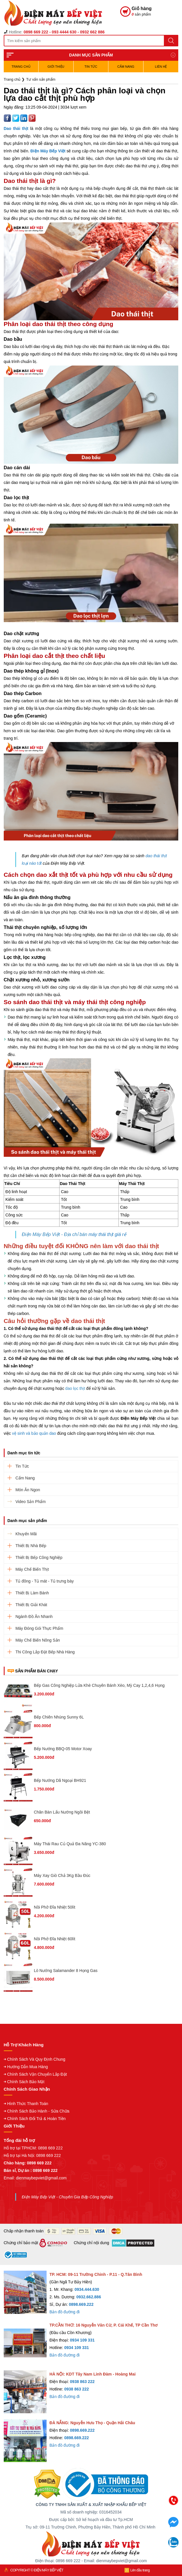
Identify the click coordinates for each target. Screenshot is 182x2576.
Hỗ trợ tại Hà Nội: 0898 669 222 (32, 2155)
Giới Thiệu (55, 66)
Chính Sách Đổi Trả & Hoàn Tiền (36, 2118)
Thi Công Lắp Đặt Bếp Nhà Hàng (45, 1652)
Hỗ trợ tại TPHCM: (21, 2148)
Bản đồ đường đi (64, 2312)
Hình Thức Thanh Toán (27, 2103)
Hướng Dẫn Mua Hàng (27, 2066)
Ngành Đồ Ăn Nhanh (34, 1616)
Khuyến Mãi (26, 1534)
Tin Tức (91, 66)
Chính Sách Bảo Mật (26, 2081)
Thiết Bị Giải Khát (31, 1604)
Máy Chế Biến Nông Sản (38, 1640)
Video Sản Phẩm (31, 1501)
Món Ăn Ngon (28, 1489)
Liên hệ (161, 66)
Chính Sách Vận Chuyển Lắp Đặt (37, 2074)
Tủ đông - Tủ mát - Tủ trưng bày (45, 1581)
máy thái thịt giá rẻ (107, 1234)
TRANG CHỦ (21, 66)
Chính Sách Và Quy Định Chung (36, 2059)
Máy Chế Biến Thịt (32, 1569)
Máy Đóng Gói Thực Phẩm (39, 1628)
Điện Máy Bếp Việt (48, 151)
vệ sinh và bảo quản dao (34, 1433)
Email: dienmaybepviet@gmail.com (35, 2178)
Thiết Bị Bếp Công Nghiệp (39, 1557)
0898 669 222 (50, 2148)
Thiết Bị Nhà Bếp (31, 1545)
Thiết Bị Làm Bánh (32, 1593)
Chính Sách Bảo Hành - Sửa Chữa (38, 2111)
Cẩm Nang (125, 66)
